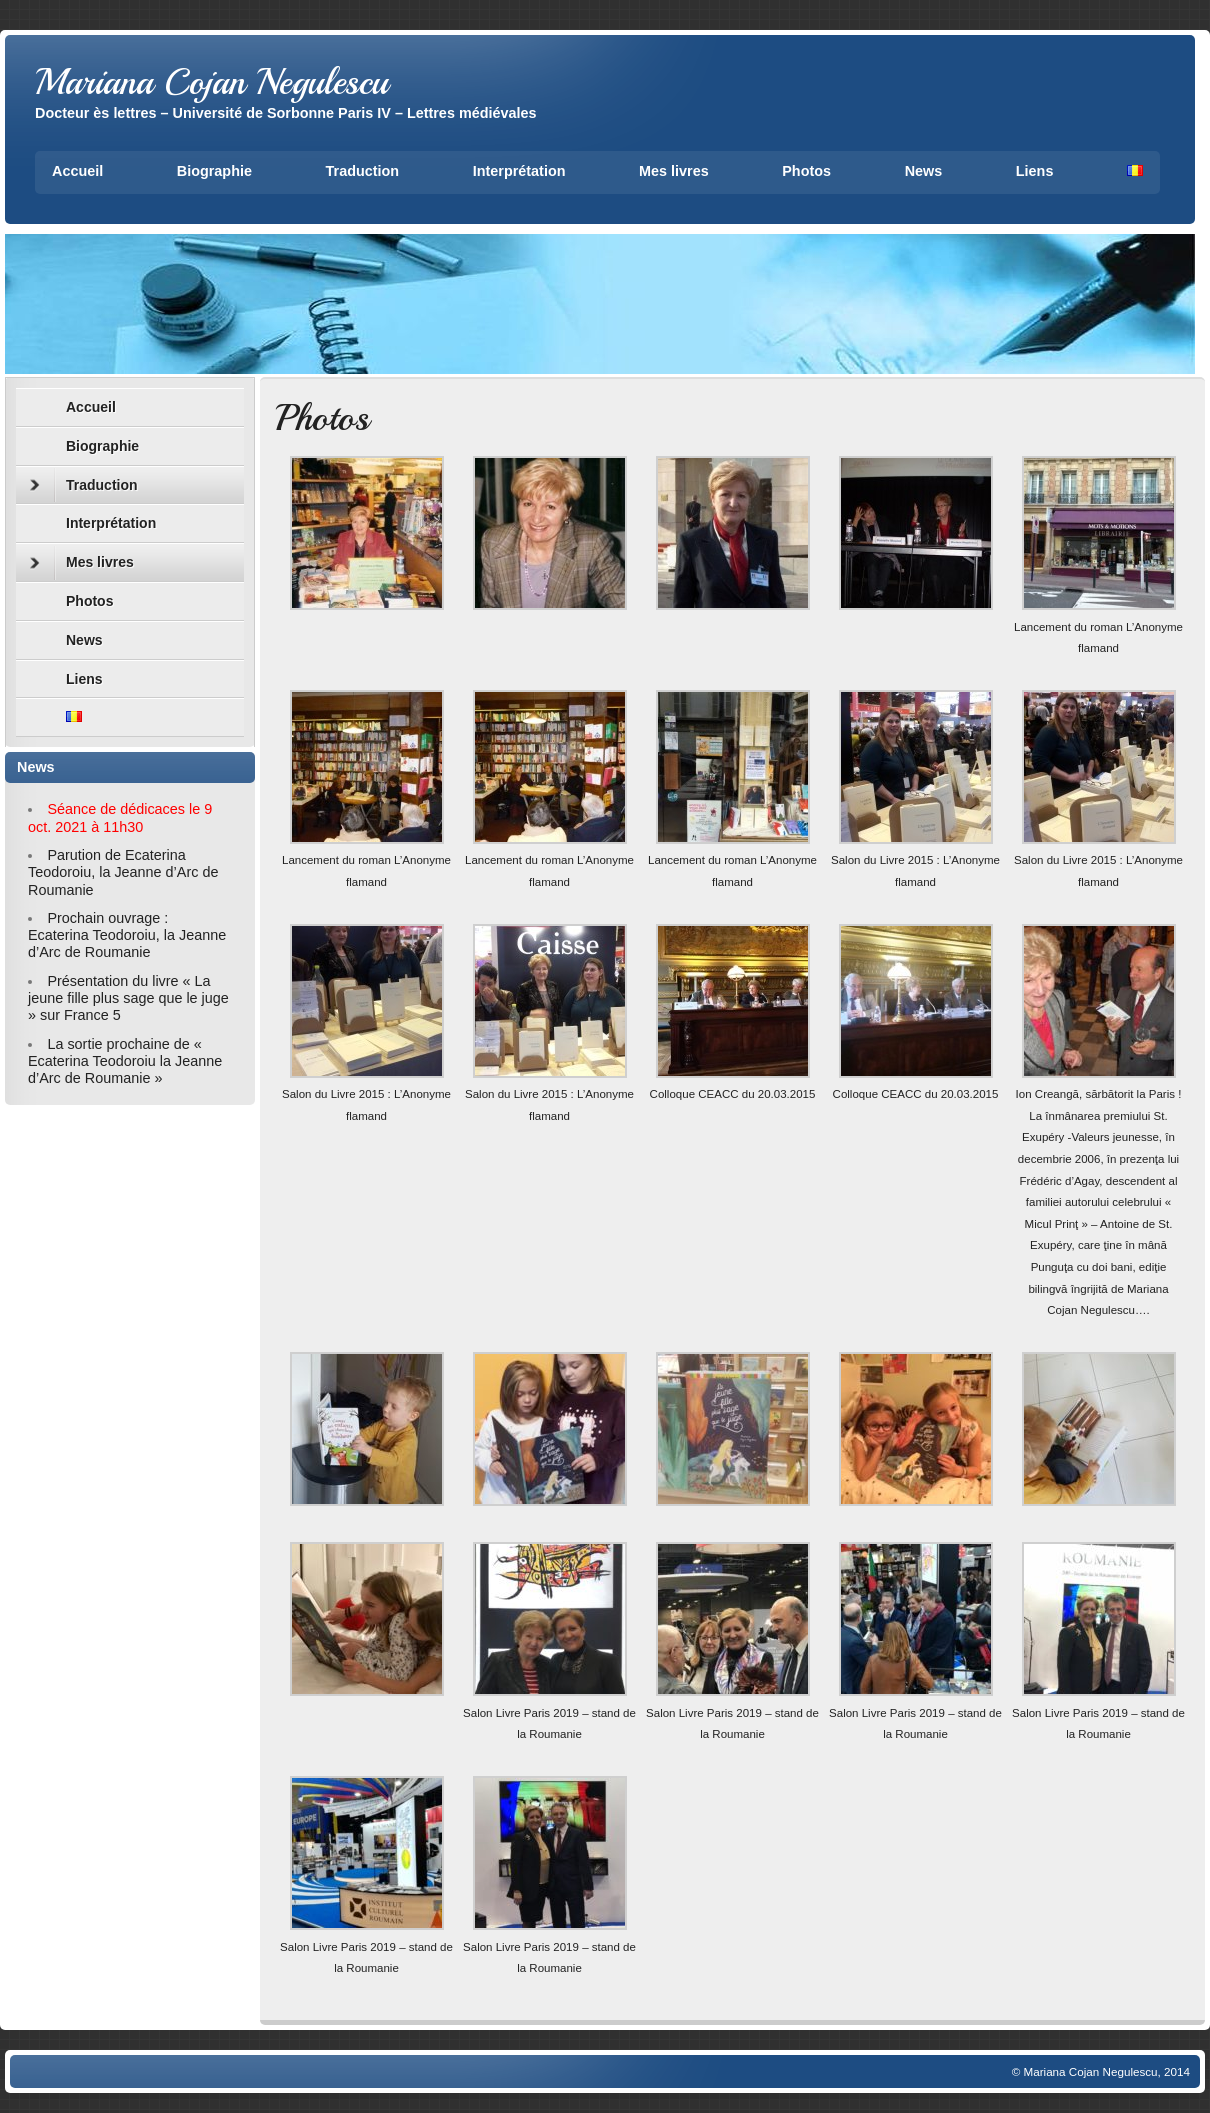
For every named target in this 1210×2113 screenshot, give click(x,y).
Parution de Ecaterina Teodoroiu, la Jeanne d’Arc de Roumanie (123, 872)
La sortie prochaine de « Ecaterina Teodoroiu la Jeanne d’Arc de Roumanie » (125, 1061)
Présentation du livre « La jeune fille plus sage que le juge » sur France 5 (128, 998)
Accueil (77, 171)
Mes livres (674, 171)
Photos (806, 171)
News (924, 171)
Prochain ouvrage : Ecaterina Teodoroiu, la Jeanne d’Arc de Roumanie (127, 935)
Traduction (363, 171)
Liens (1035, 171)
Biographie (214, 171)
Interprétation (519, 171)
